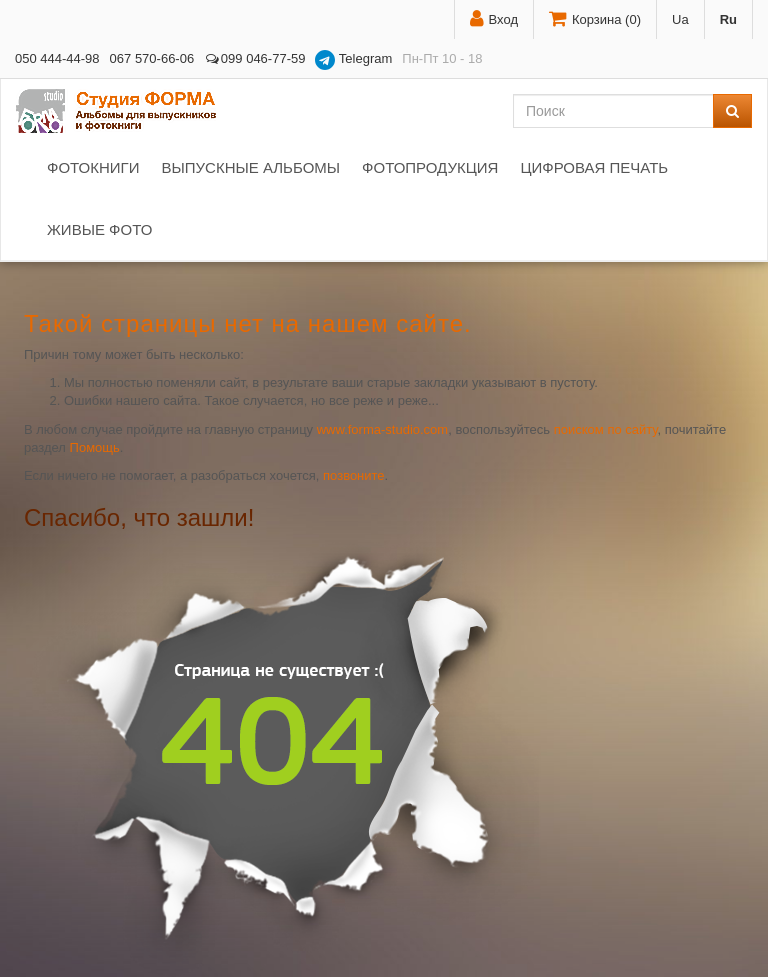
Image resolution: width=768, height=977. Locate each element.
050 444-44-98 (57, 58)
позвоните (354, 475)
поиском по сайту (606, 429)
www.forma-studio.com (382, 429)
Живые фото (99, 229)
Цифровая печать (594, 167)
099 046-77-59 (254, 58)
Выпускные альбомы (250, 167)
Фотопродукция (430, 167)
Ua (680, 19)
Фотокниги (93, 167)
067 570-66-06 (152, 58)
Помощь (95, 447)
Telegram (353, 60)
